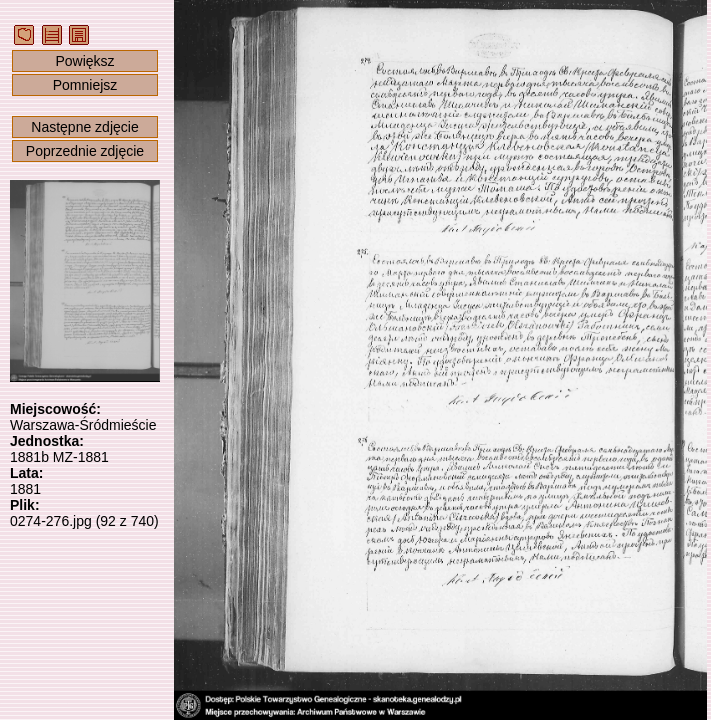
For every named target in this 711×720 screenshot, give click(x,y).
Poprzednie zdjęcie (85, 151)
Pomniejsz (85, 85)
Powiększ (84, 61)
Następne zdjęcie (84, 127)
